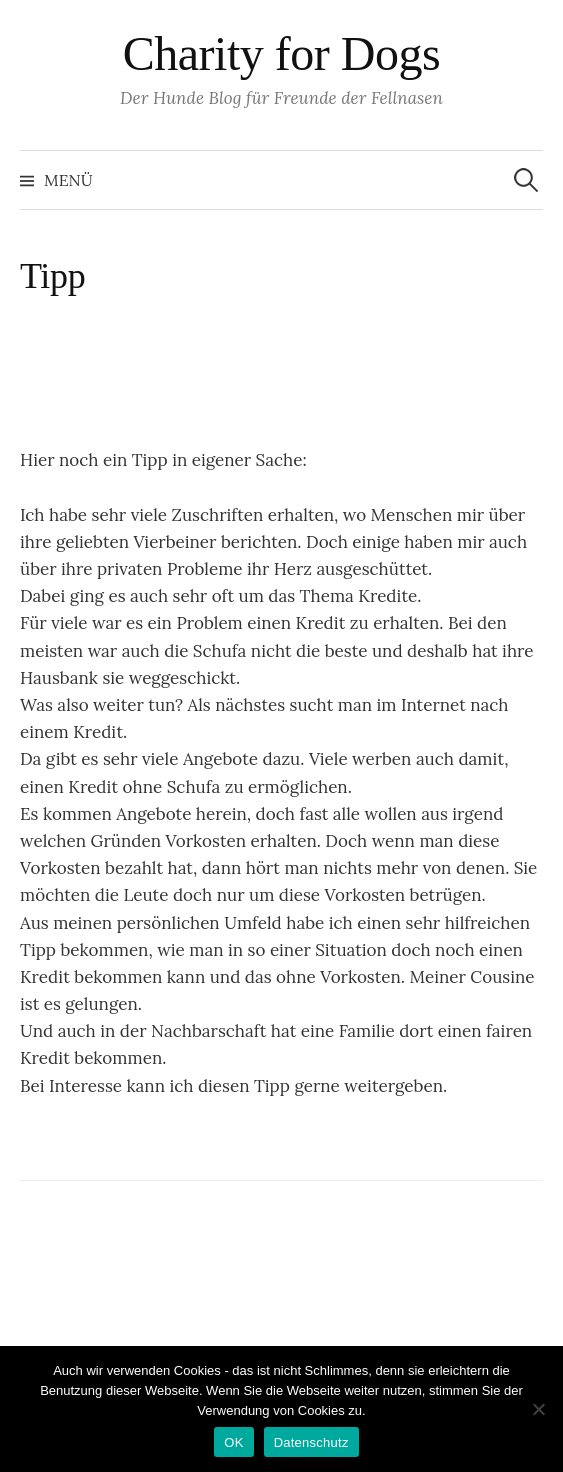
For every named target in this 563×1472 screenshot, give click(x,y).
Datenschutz (311, 1442)
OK (233, 1442)
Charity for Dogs (282, 53)
